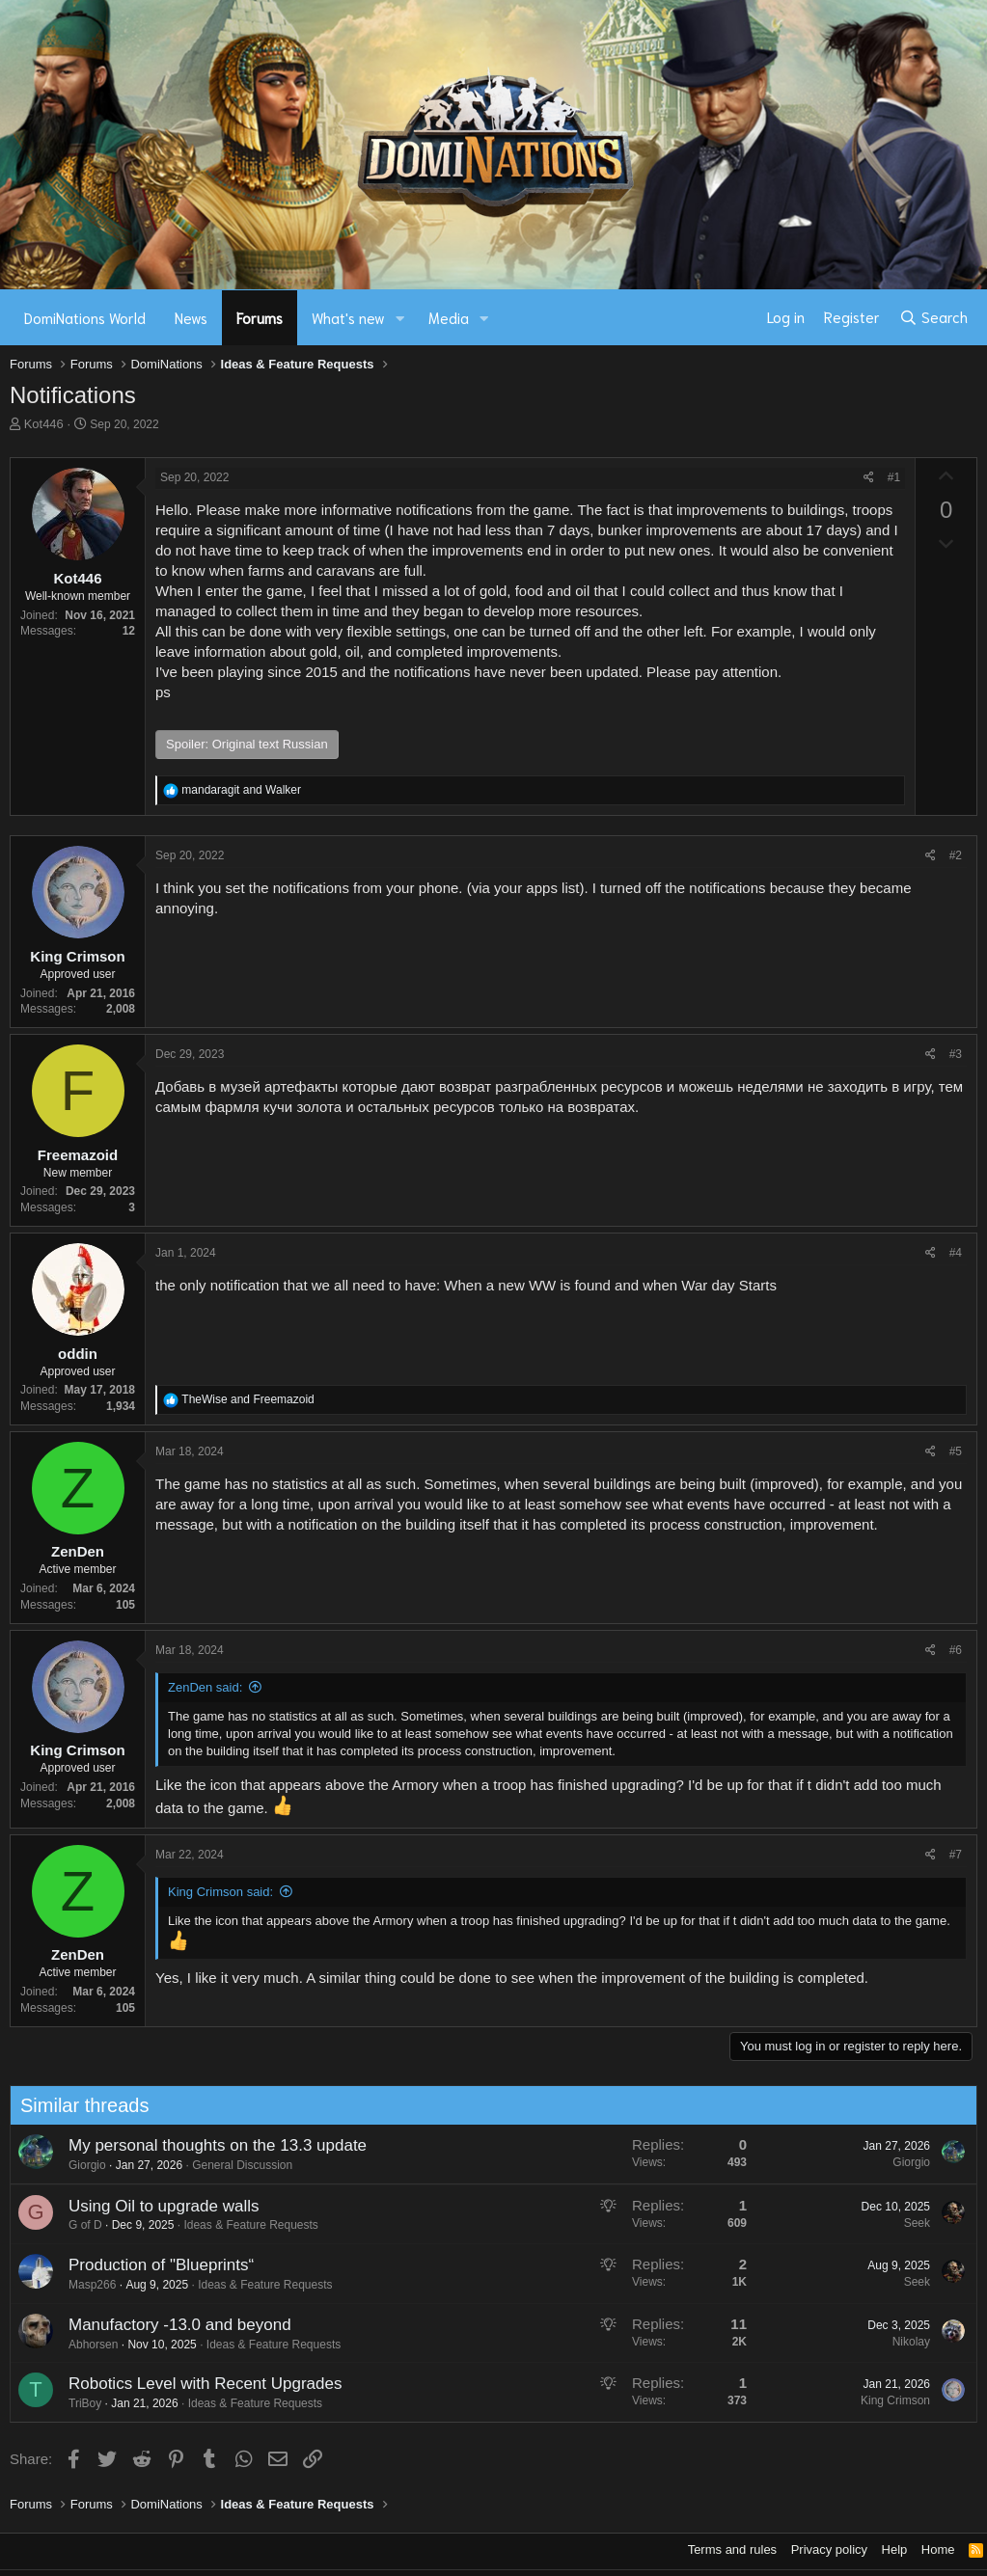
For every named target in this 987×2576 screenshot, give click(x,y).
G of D (76, 2225)
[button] (400, 317)
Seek (907, 2223)
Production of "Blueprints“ (151, 2265)
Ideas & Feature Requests (242, 2225)
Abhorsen (83, 2344)
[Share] (869, 478)
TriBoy (75, 2403)
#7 (955, 1854)
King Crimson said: (220, 1892)
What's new (348, 317)
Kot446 (44, 424)
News (191, 317)
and (241, 790)
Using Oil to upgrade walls (154, 2206)
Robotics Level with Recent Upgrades (195, 2383)
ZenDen (77, 1551)
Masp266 (82, 2284)
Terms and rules (732, 2549)
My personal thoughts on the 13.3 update (208, 2145)
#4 (955, 1253)
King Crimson (77, 956)
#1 (894, 477)
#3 (955, 1054)
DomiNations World (85, 317)
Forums (259, 317)
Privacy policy (829, 2549)
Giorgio (77, 2165)
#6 (955, 1650)
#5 (955, 1451)
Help (895, 2549)
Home (938, 2549)
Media (448, 317)
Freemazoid (78, 1155)
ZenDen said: (205, 1687)
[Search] (933, 317)
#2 (955, 855)
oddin (77, 1353)
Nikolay (901, 2341)
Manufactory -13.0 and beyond (170, 2325)
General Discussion (232, 2165)
